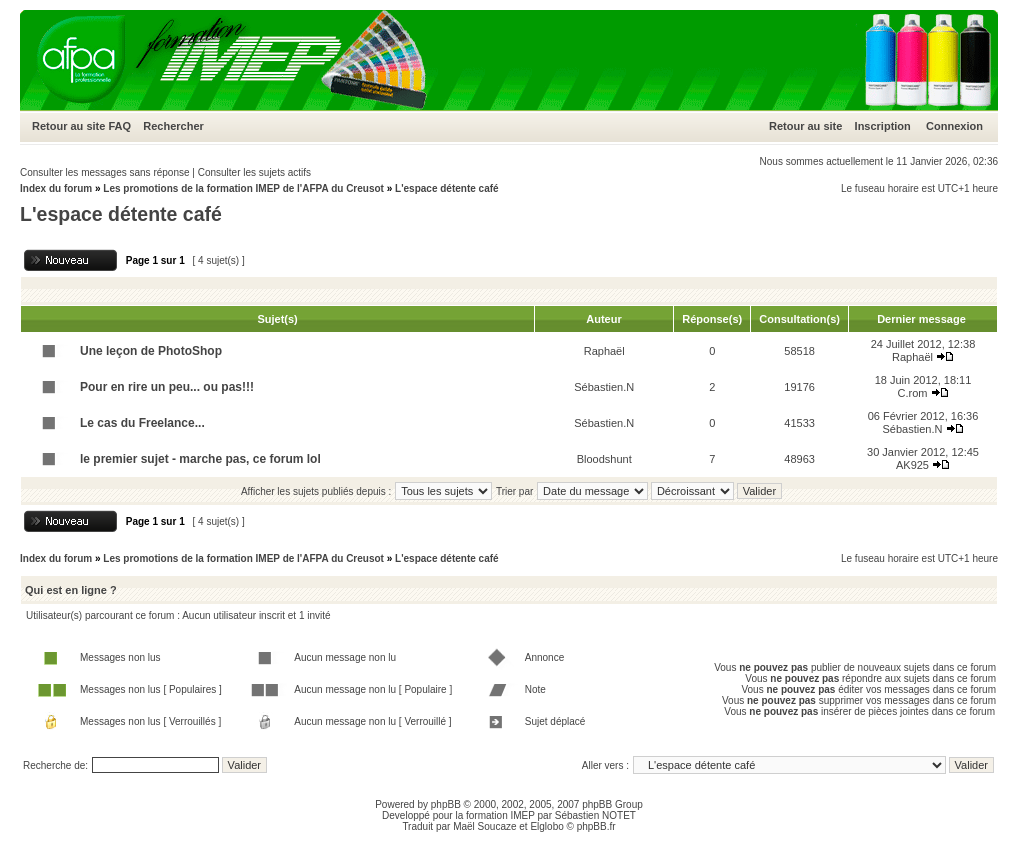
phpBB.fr (596, 826)
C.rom (912, 393)
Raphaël (604, 351)
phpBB (446, 804)
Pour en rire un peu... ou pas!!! (167, 387)
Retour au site (68, 126)
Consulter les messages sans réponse (105, 172)
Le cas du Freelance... (142, 423)
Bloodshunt (604, 459)
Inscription (883, 126)
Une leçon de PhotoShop (151, 351)
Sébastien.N (604, 387)
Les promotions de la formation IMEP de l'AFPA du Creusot (243, 188)
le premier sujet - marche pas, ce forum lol (200, 459)
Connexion (954, 126)
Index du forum (56, 188)
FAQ (119, 126)
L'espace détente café (447, 188)
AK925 (912, 465)
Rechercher (173, 126)
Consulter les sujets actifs (254, 172)
